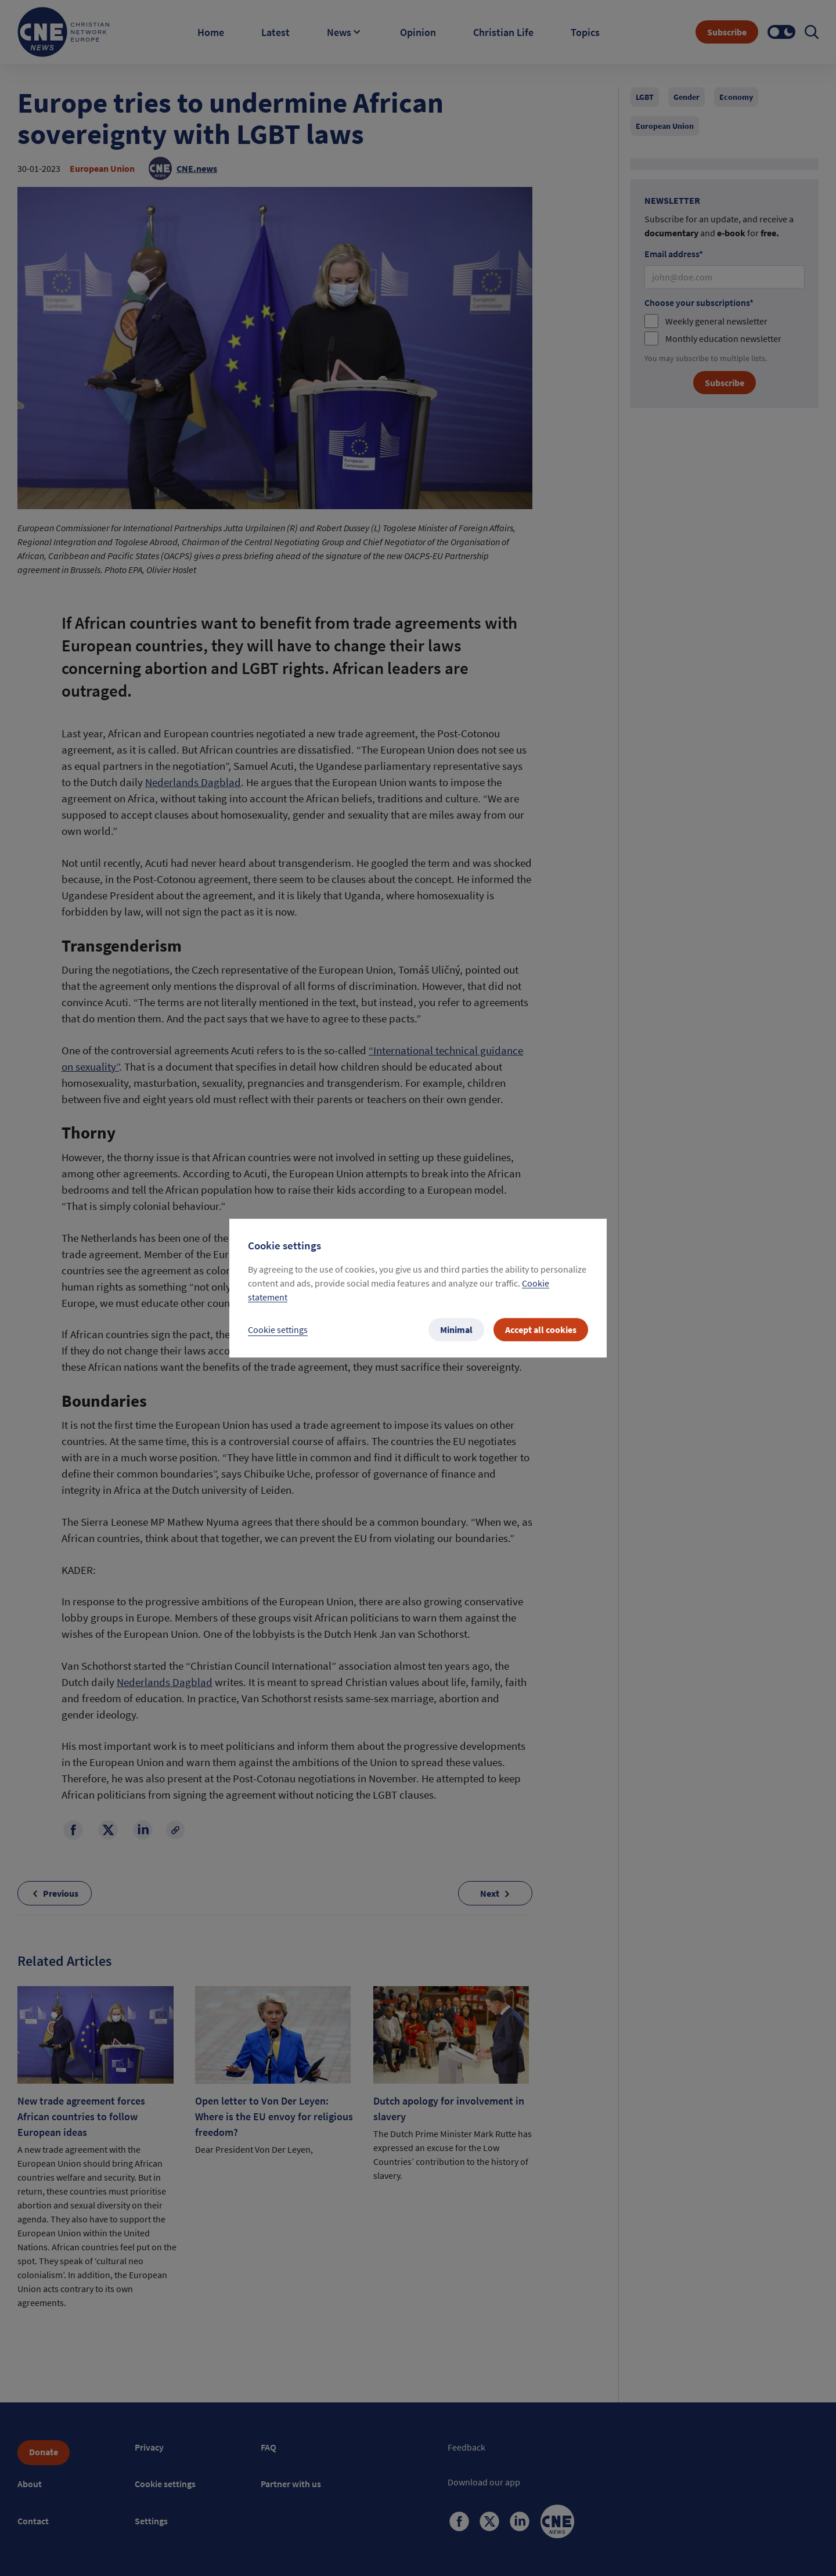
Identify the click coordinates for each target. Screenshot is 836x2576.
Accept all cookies (540, 1329)
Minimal (456, 1329)
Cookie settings (278, 1329)
